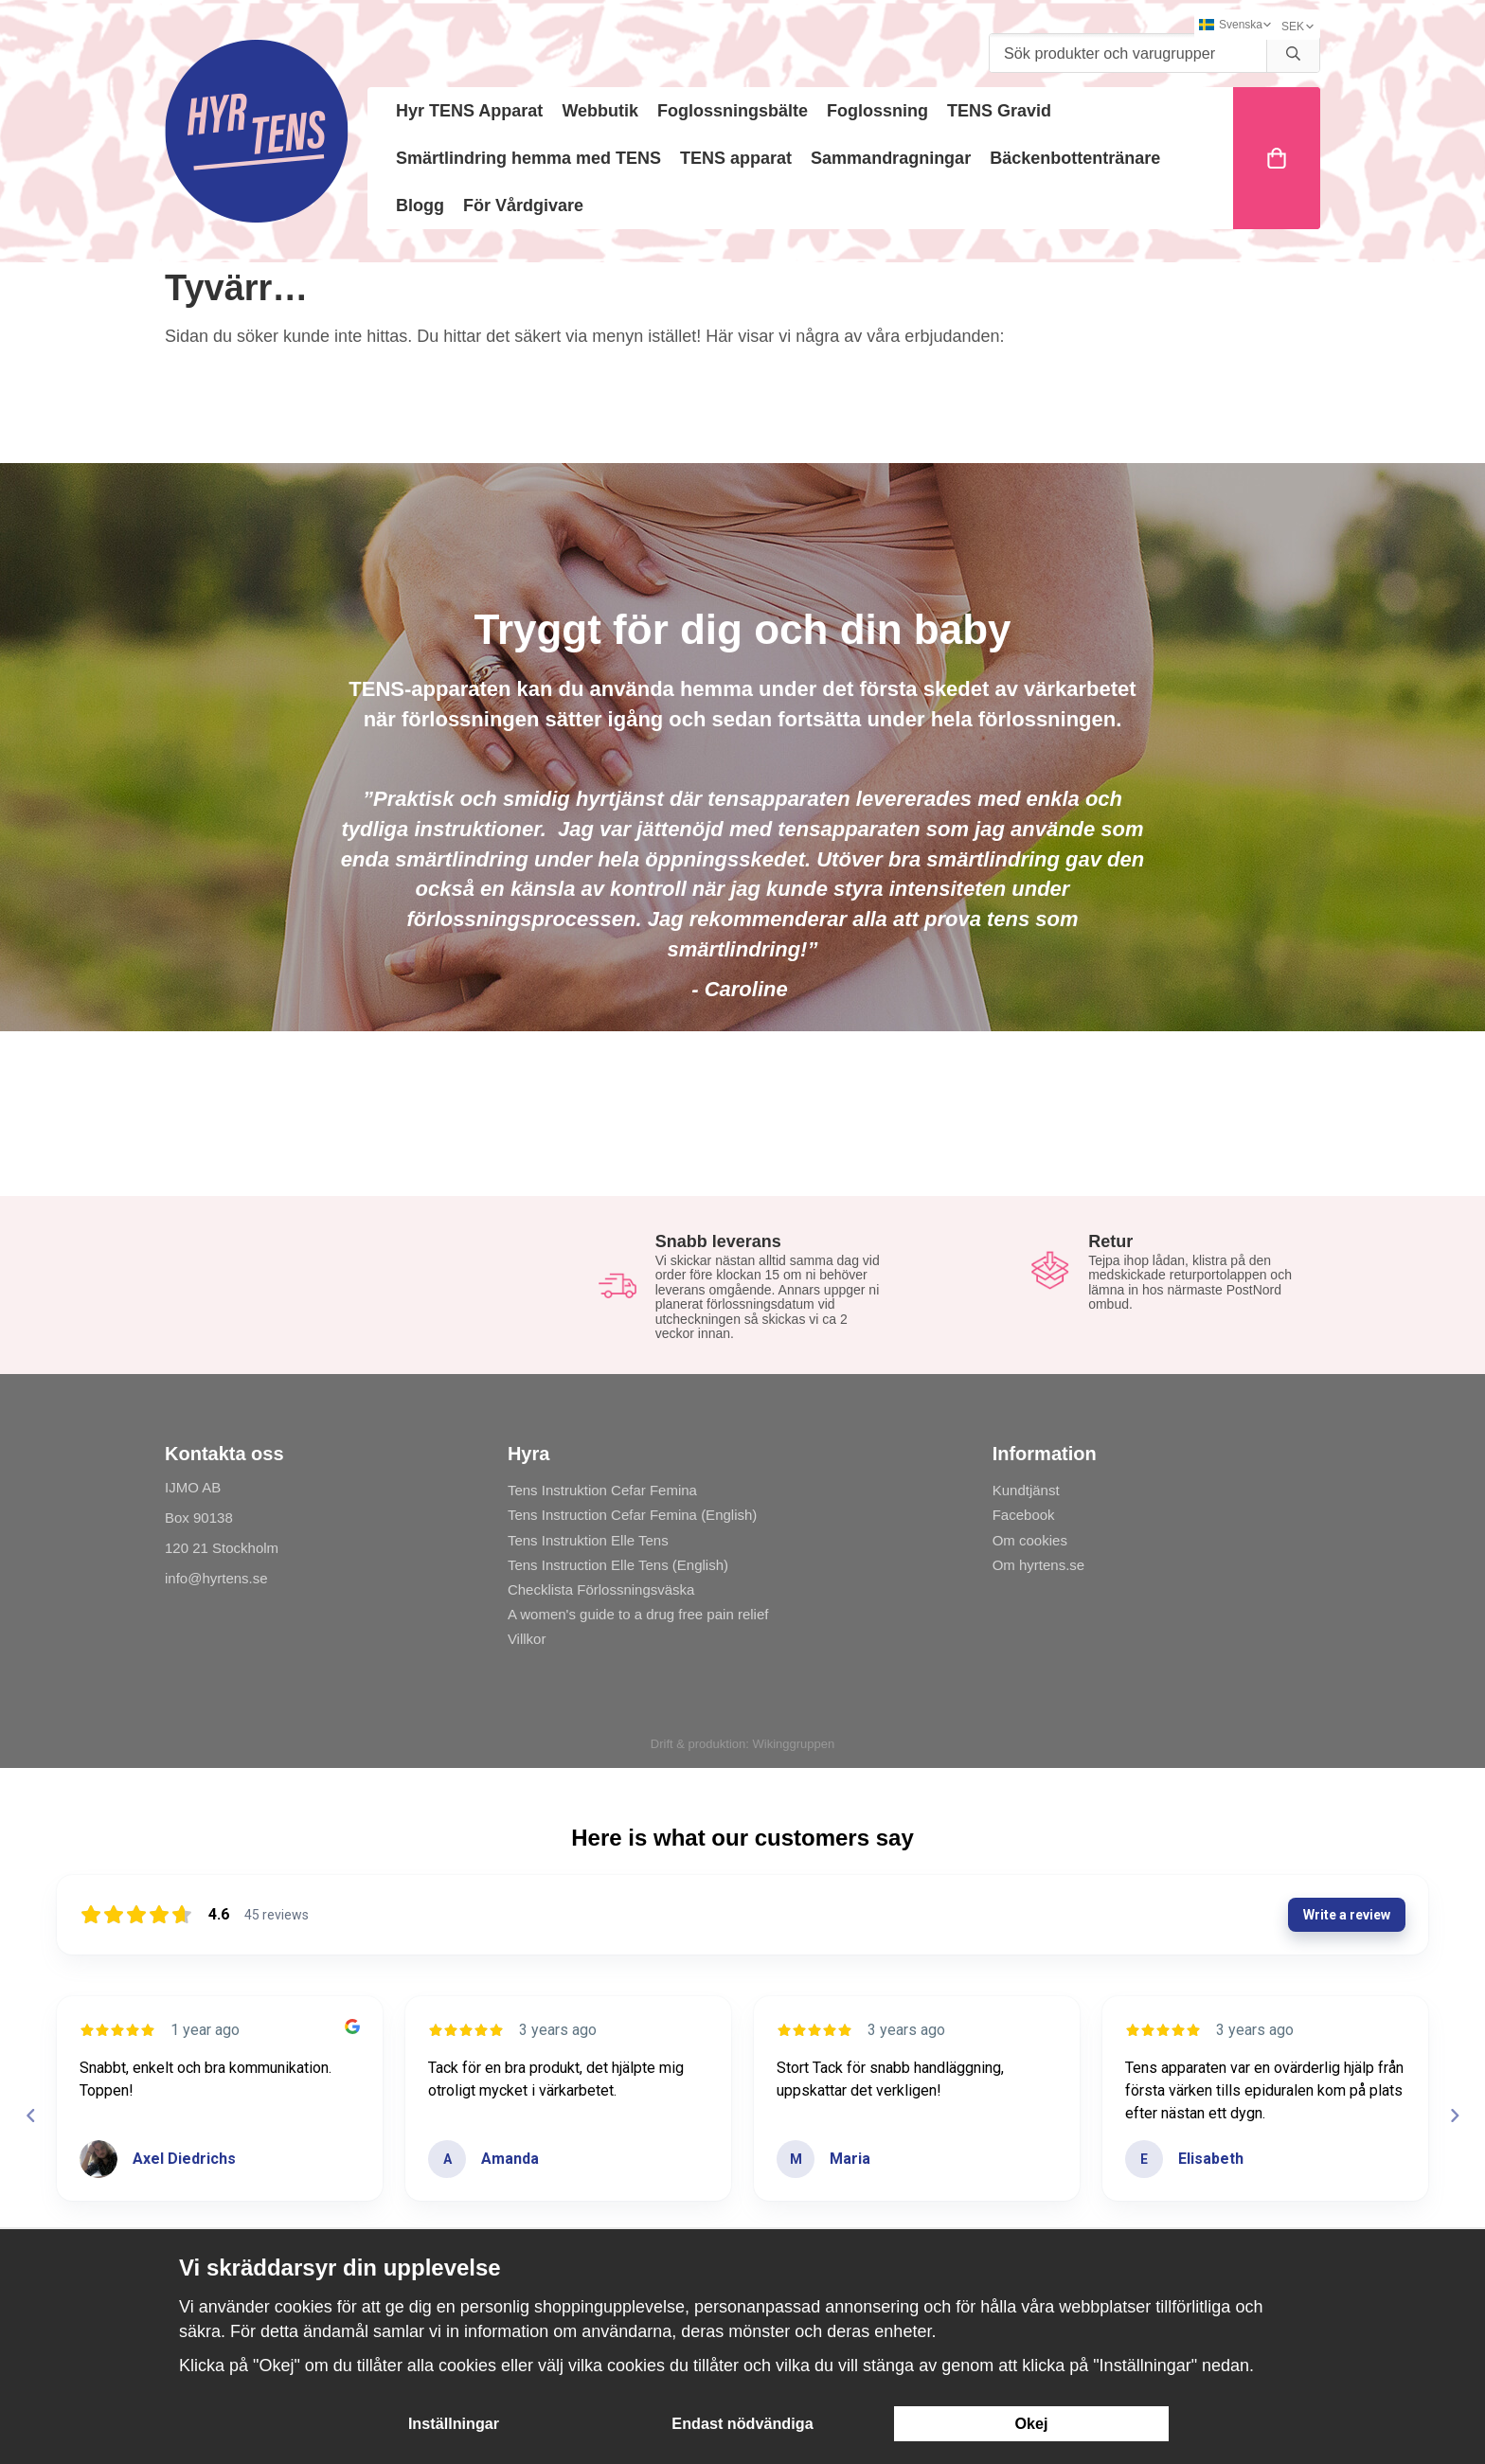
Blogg (420, 205)
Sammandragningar (891, 158)
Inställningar (453, 2423)
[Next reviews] (1454, 2115)
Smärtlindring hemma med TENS (528, 158)
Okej (1030, 2423)
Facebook (1024, 1515)
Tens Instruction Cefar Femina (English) (632, 1515)
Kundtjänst (1026, 1490)
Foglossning (877, 110)
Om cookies (1030, 1540)
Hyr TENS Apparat (469, 110)
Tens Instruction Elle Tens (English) (618, 1565)
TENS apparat (736, 158)
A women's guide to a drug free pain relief (638, 1614)
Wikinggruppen (793, 1744)
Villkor (527, 1639)
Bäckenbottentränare (1075, 158)
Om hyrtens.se (1039, 1565)
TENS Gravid (999, 110)
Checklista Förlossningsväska (601, 1589)
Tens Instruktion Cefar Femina (602, 1490)
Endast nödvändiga (742, 2423)
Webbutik (600, 110)
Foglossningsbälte (732, 110)
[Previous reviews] (30, 2115)
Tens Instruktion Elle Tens (588, 1540)
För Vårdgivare (523, 205)
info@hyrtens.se (216, 1578)
